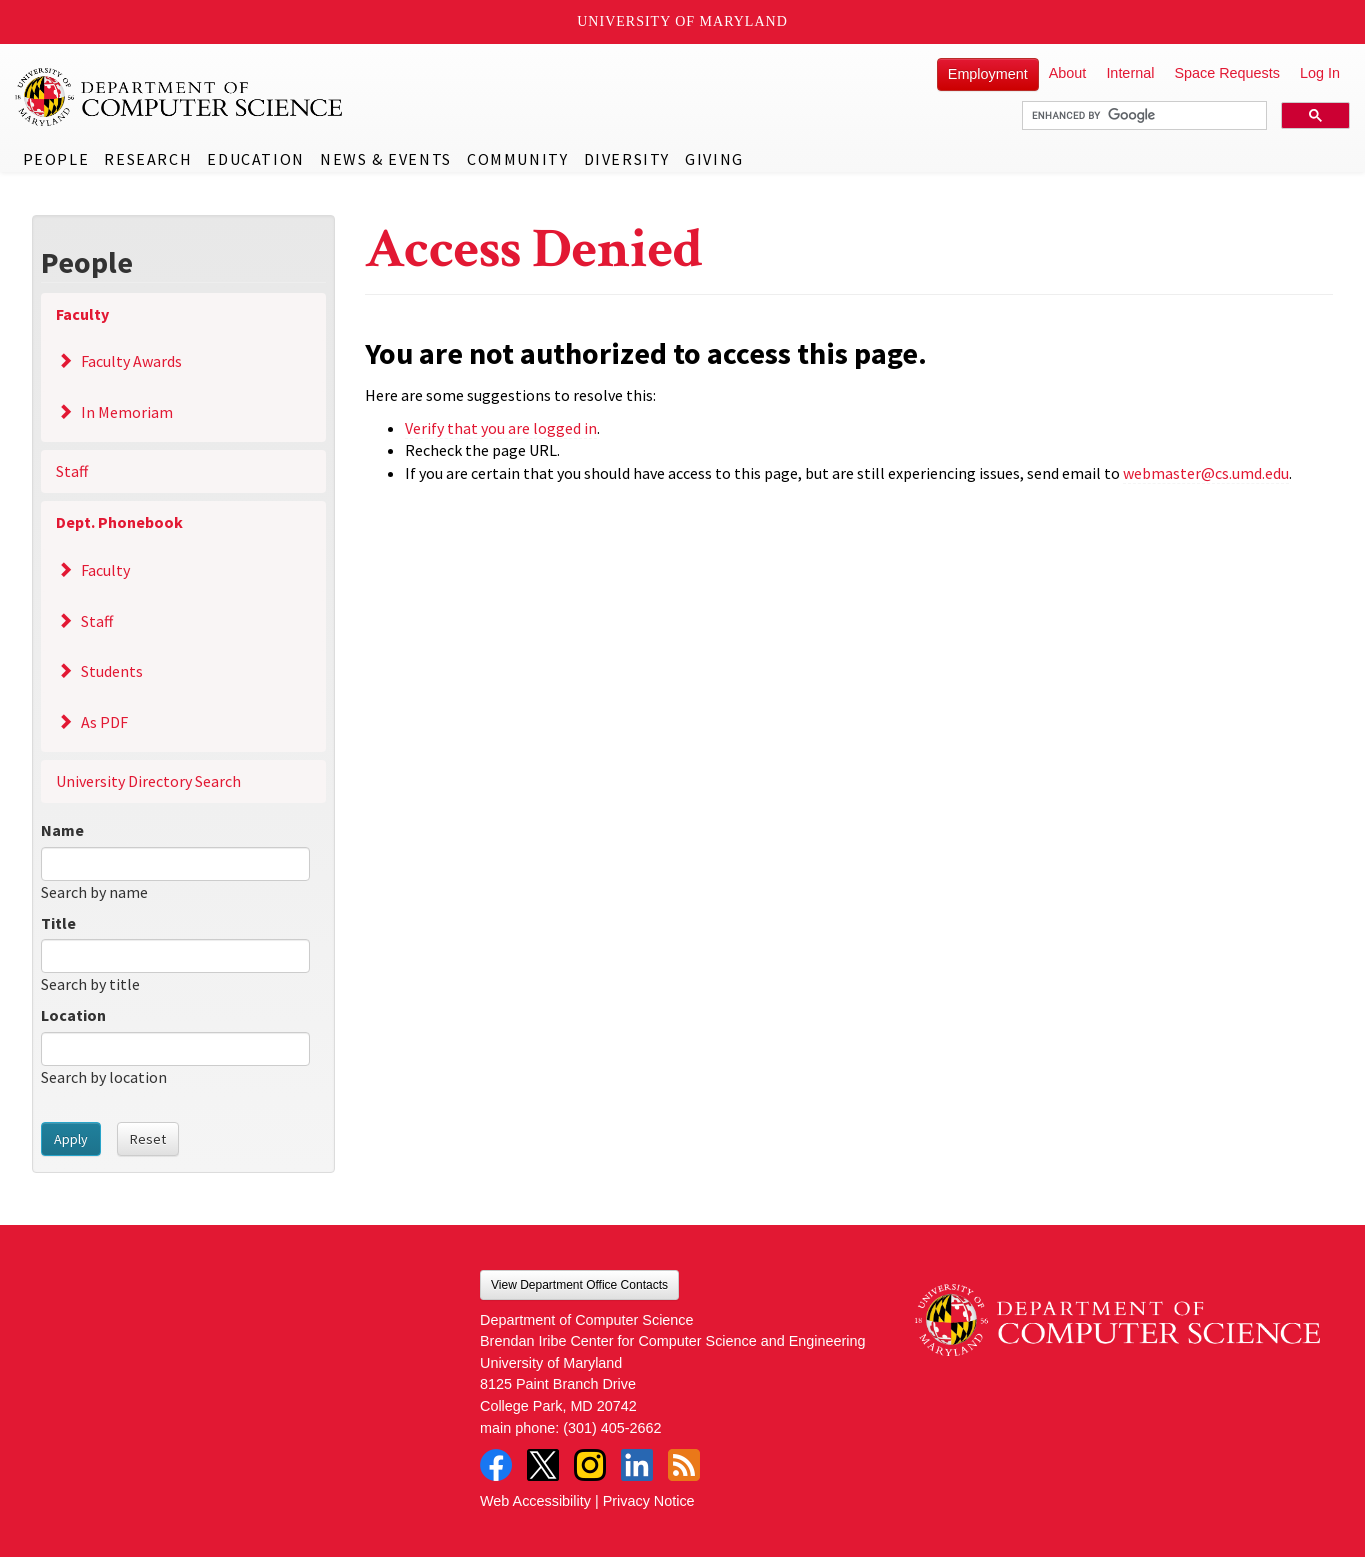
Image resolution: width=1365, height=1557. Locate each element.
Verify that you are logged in (501, 428)
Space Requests (1227, 73)
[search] (1142, 116)
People (56, 159)
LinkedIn (637, 1465)
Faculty (82, 314)
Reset (148, 1139)
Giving (714, 159)
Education (255, 159)
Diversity (627, 159)
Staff (72, 471)
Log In (1320, 73)
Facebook (496, 1465)
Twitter (543, 1465)
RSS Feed (684, 1465)
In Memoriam (127, 412)
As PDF (104, 722)
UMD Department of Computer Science (180, 97)
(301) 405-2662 (612, 1428)
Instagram (590, 1465)
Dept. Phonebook (119, 522)
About (1068, 73)
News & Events (386, 159)
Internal (1130, 73)
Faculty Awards (131, 361)
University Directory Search (148, 781)
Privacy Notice (649, 1501)
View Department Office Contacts (579, 1285)
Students (112, 671)
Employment (988, 74)
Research (148, 159)
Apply (71, 1139)
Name (62, 830)
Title (58, 923)
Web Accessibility (535, 1501)
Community (517, 159)
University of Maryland (682, 21)
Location (73, 1015)
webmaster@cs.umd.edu (1206, 473)
